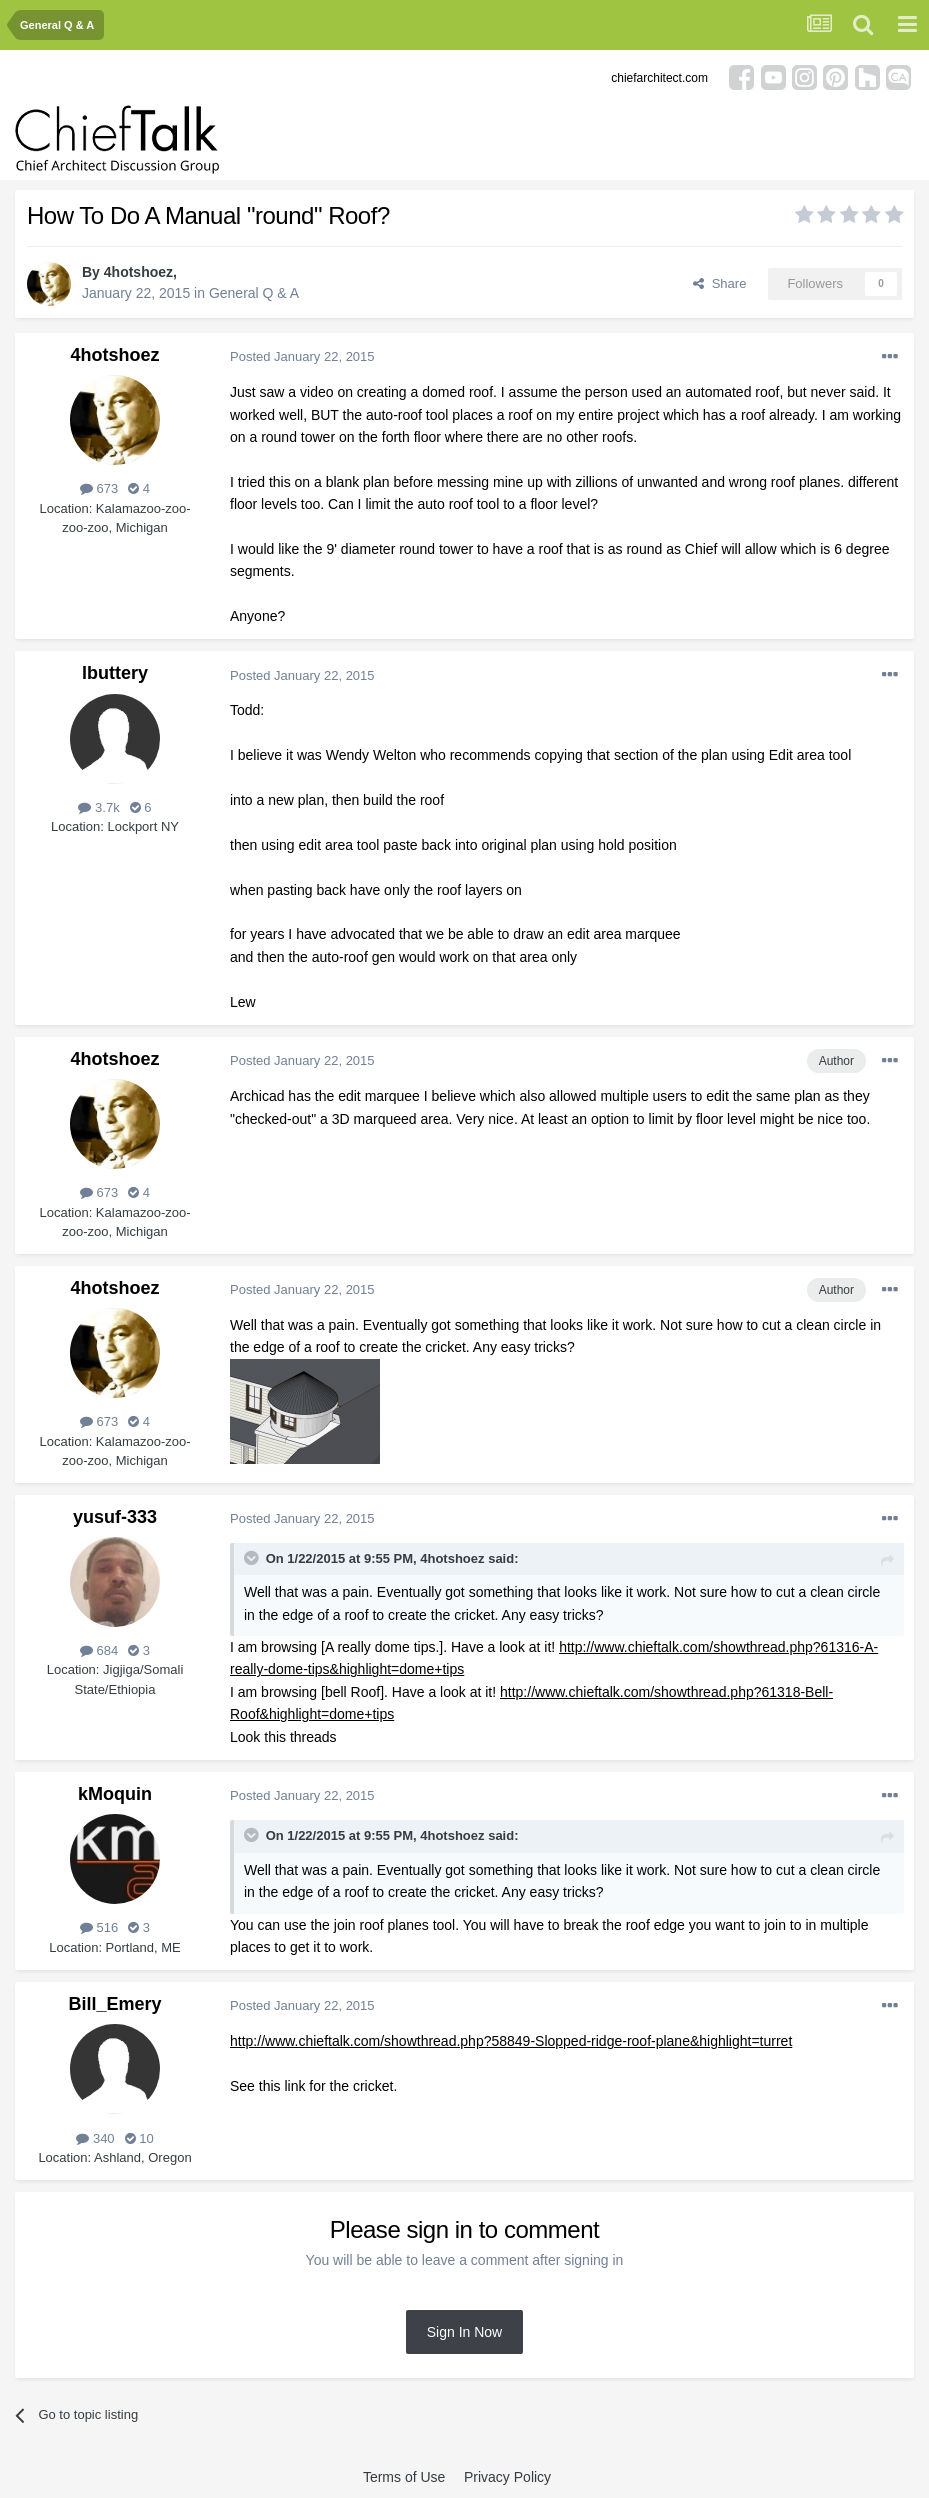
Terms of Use (404, 2477)
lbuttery (115, 673)
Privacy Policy (507, 2477)
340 (95, 2138)
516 (99, 1927)
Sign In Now (464, 2332)
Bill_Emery (114, 2004)
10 (139, 2138)
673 (99, 488)
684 (99, 1650)
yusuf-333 (115, 1517)
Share (719, 283)
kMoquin (115, 1794)
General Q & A (254, 293)
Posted (302, 356)
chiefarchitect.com (659, 78)
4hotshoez (138, 272)
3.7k (98, 807)
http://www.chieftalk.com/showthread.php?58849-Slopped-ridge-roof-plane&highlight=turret (511, 2041)
